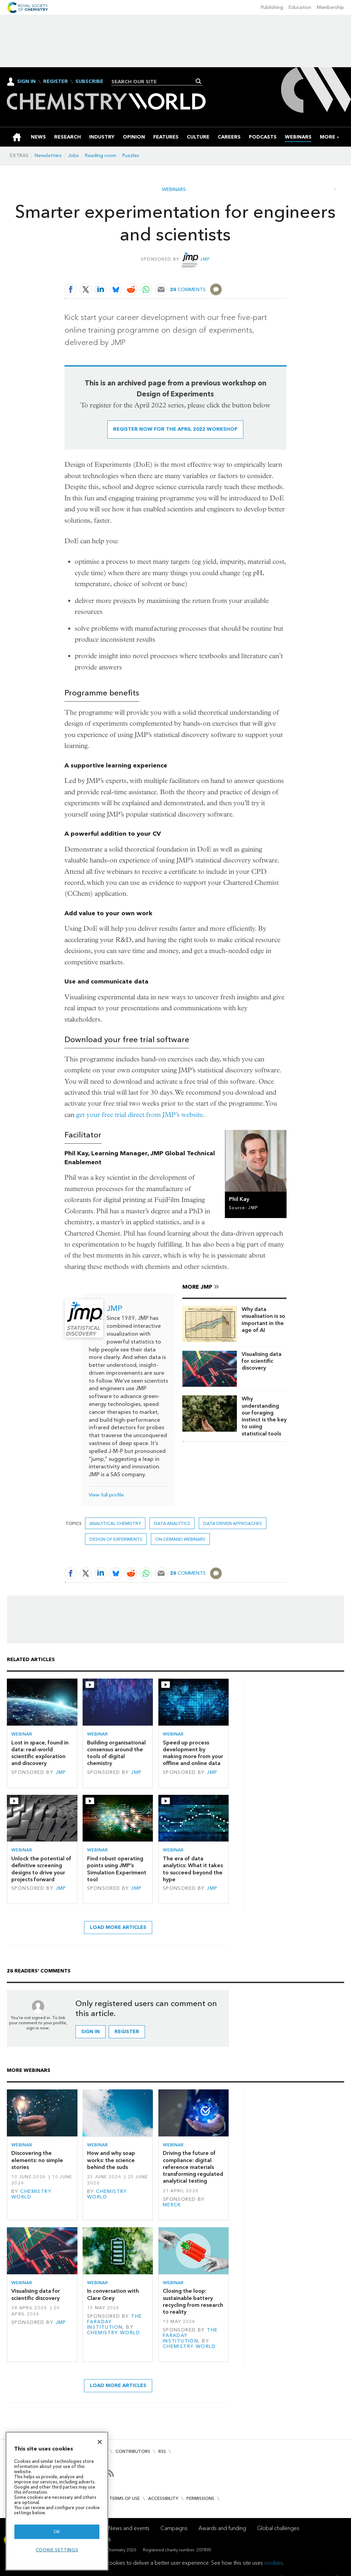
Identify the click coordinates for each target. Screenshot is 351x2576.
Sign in (90, 2032)
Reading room (100, 155)
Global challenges (278, 2528)
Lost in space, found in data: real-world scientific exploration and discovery (40, 1753)
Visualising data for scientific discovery (261, 1361)
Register (55, 81)
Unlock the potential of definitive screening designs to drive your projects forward (41, 1869)
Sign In (26, 81)
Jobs (73, 155)
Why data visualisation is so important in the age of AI (263, 1319)
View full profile (106, 1495)
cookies (273, 2563)
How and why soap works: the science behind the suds (111, 2160)
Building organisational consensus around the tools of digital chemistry (116, 1753)
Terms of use (124, 2498)
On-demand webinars (180, 1539)
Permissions (200, 2498)
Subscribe (89, 81)
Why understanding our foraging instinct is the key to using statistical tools (264, 1415)
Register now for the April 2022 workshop (175, 429)
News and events (128, 2528)
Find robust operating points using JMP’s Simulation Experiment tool (116, 1869)
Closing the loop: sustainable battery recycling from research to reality (193, 2301)
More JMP (197, 1287)
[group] (327, 137)
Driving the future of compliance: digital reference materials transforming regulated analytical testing (193, 2167)
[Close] (99, 2441)
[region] (56, 2501)
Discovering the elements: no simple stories (37, 2160)
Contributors (133, 2451)
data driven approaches (232, 1523)
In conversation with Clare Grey (113, 2294)
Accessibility (163, 2498)
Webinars (174, 189)
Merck (172, 2205)
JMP (205, 259)
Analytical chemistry (115, 1523)
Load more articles (118, 1927)
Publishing (272, 7)
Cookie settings (57, 2549)
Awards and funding (222, 2528)
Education (300, 7)
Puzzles (130, 155)
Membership (330, 7)
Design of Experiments (115, 1539)
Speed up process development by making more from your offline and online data (193, 1753)
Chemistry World (31, 2194)
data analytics (172, 1523)
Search (198, 81)
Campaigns (173, 2528)
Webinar (21, 1734)
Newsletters (48, 155)
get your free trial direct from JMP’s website (139, 1115)
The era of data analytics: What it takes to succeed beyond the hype (193, 1869)
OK (56, 2531)
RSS (162, 2451)
